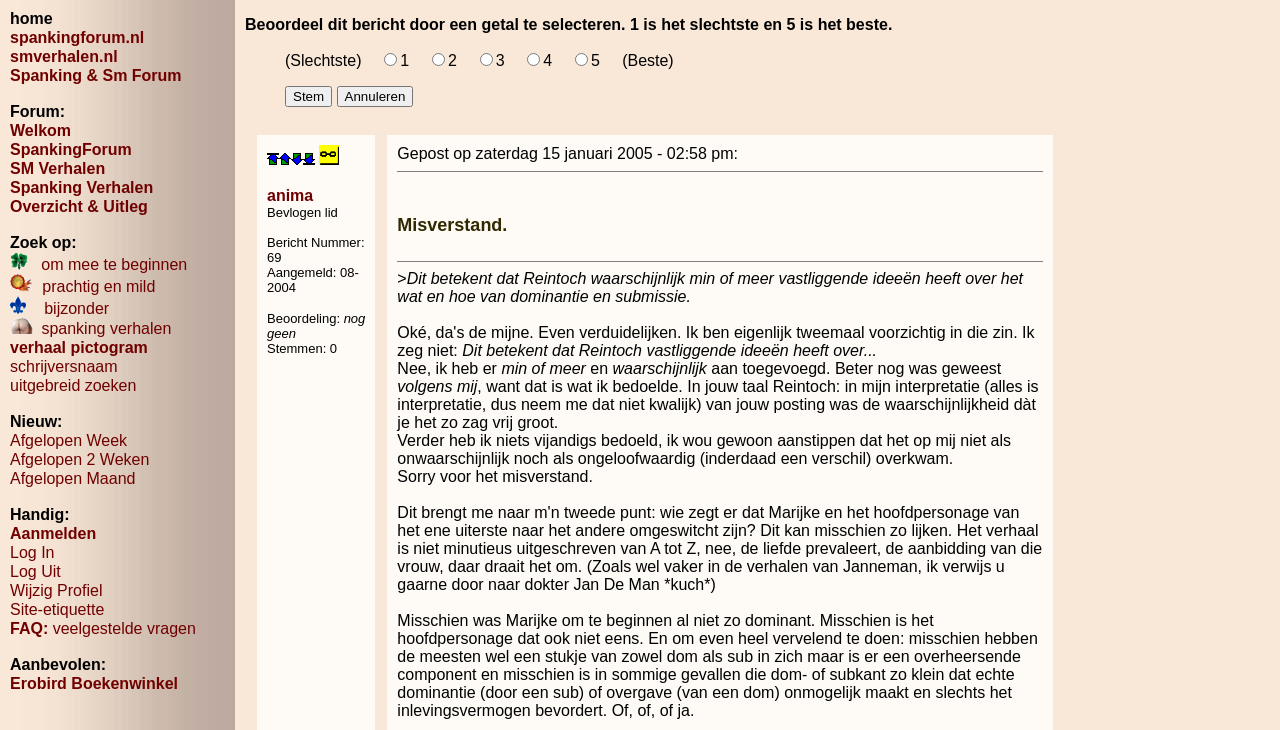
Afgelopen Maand (72, 478)
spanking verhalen (90, 328)
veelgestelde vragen (103, 628)
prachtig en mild (82, 286)
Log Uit (35, 571)
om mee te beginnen (98, 264)
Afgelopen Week (68, 440)
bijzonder (59, 308)
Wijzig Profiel (56, 590)
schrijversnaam (64, 366)
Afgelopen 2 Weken (79, 459)
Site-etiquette (57, 609)
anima (290, 195)
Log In (32, 552)
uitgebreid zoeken (73, 385)
